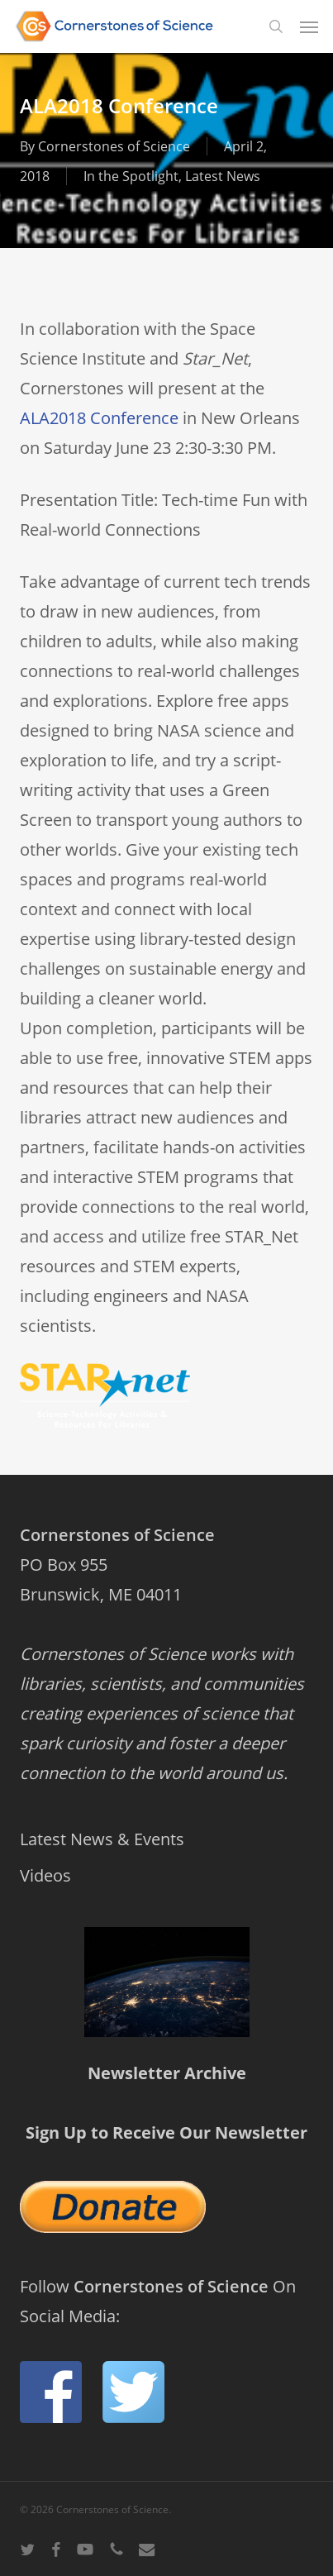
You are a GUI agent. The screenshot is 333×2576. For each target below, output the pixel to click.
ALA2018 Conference (99, 418)
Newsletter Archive (167, 2073)
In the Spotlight (130, 176)
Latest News (222, 176)
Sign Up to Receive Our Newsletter (166, 2132)
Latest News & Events (102, 1839)
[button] (309, 26)
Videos (45, 1875)
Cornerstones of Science (114, 146)
